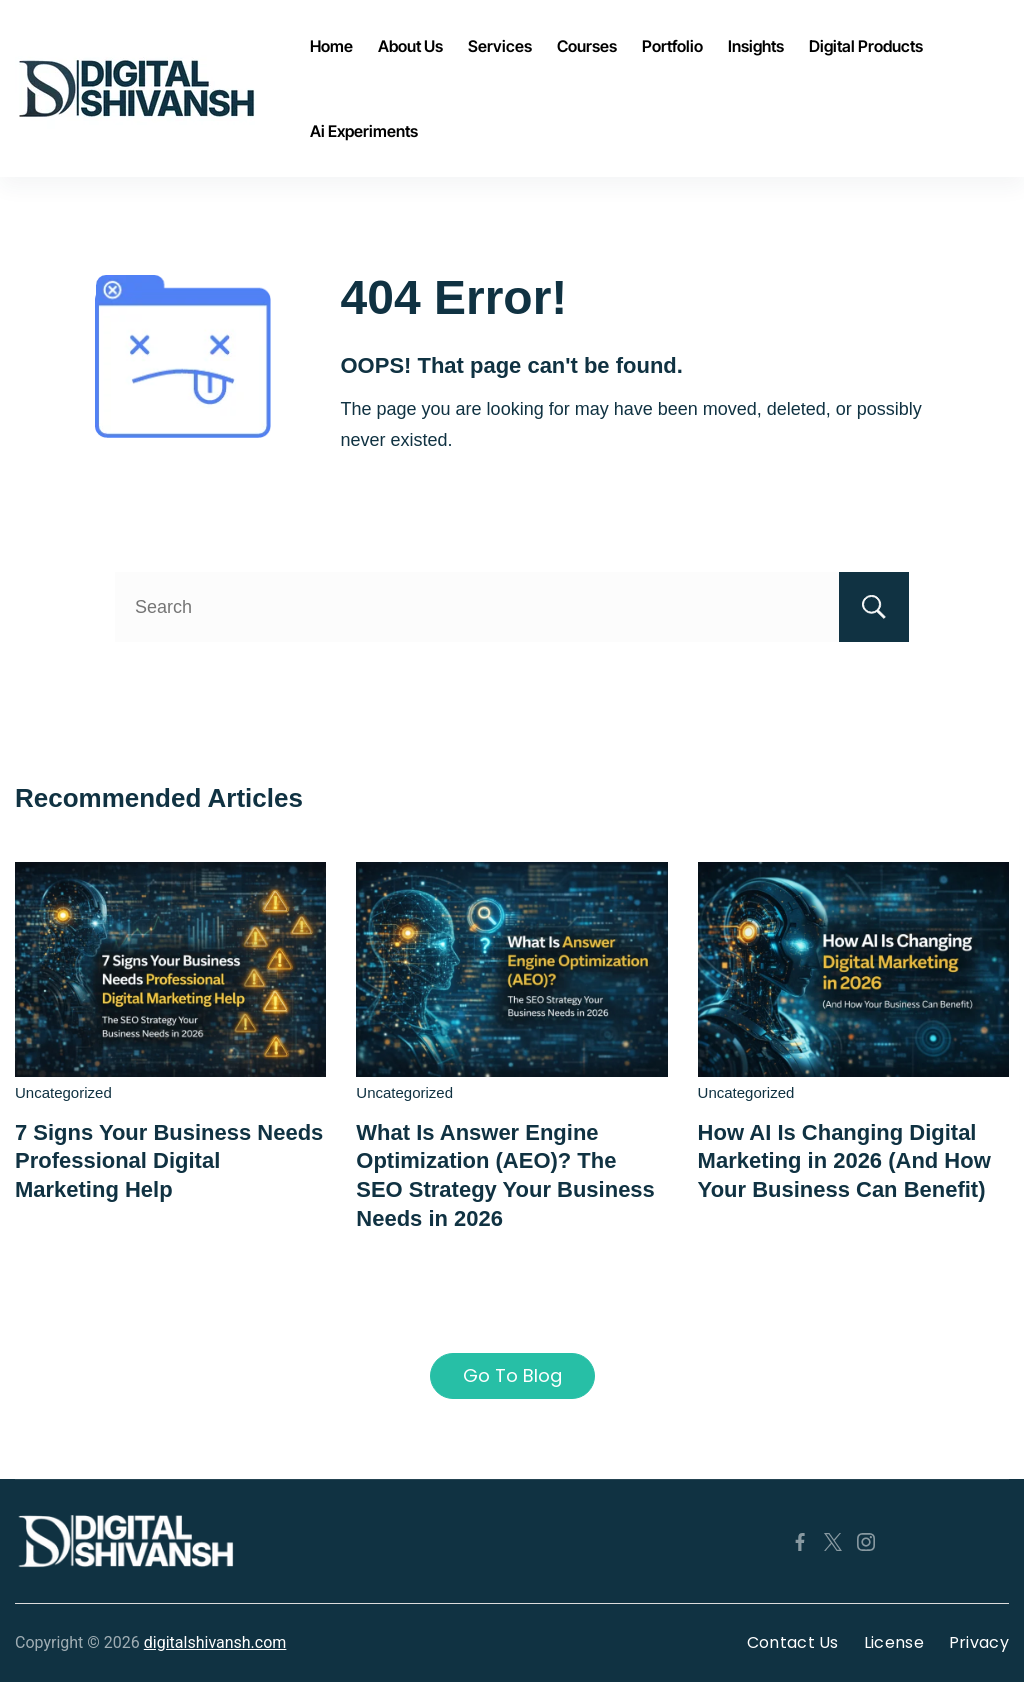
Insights (756, 46)
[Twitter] (833, 1542)
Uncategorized (63, 1092)
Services (500, 46)
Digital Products (866, 46)
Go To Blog (512, 1375)
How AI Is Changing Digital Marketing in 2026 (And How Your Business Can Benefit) (844, 1161)
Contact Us (793, 1642)
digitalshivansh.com (215, 1642)
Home (331, 46)
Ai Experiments (364, 131)
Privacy (979, 1642)
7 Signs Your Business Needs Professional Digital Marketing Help (169, 1161)
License (894, 1642)
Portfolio (672, 46)
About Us (410, 46)
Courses (587, 46)
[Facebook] (800, 1542)
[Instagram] (866, 1542)
